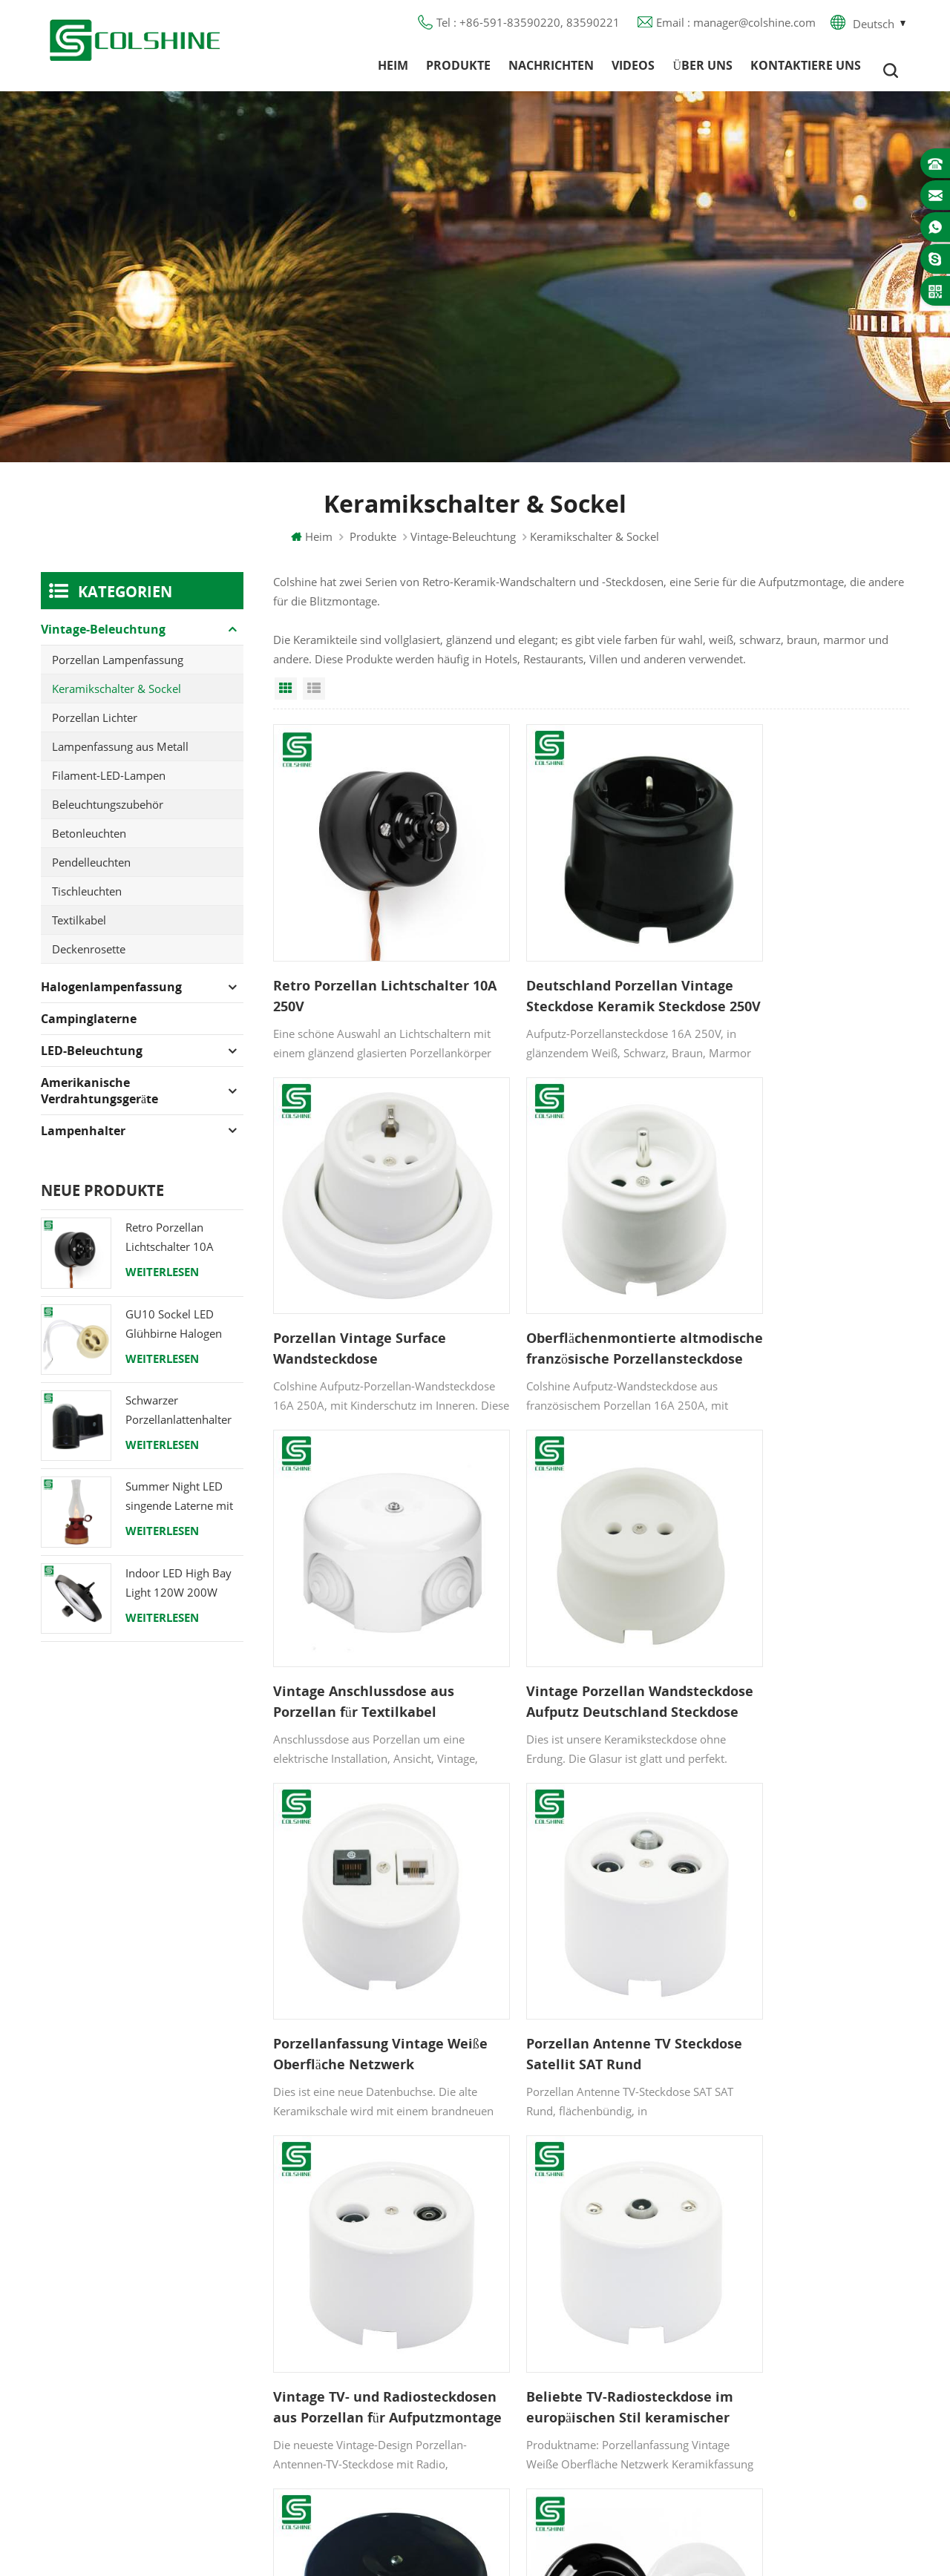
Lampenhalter (83, 1140)
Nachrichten (551, 70)
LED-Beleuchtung (91, 1060)
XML (329, 2376)
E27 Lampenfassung (561, 2376)
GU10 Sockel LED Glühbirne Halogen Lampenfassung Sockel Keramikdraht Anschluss (183, 1333)
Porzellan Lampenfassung (117, 669)
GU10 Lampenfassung (566, 2216)
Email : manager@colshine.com (736, 26)
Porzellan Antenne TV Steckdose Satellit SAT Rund (583, 1602)
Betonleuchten (89, 842)
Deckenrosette (88, 958)
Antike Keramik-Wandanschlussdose (557, 1919)
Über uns (702, 70)
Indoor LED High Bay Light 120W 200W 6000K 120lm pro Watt (184, 1592)
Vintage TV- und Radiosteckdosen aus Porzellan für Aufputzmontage (807, 1603)
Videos (633, 70)
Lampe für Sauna (554, 2349)
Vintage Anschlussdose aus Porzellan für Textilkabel (580, 1285)
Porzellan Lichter (94, 727)
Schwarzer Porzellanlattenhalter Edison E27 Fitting (178, 1420)
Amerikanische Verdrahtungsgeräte (99, 1100)
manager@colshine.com (805, 2285)
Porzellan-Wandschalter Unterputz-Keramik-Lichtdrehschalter (787, 1920)
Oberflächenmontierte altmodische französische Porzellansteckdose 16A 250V (369, 1286)
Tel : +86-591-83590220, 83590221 (528, 26)
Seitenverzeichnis (362, 2349)
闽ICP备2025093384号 (475, 2521)
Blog (329, 2296)
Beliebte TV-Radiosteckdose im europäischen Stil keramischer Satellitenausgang (366, 1920)
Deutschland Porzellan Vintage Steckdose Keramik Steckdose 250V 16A (582, 970)
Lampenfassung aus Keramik (584, 2403)
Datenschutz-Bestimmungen (390, 2323)
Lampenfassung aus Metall (120, 756)
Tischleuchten (87, 900)
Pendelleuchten (91, 871)
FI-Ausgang (538, 2242)
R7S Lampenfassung (561, 2296)
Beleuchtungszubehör (107, 813)
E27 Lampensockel (558, 2323)
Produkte (458, 70)
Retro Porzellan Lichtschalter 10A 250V (371, 969)
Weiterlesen (162, 1281)
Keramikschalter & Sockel (116, 698)
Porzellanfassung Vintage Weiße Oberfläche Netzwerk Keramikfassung (365, 1603)
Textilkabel (79, 929)
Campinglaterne (89, 1028)
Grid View (286, 698)
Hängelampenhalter (560, 2429)
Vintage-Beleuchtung (463, 546)
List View (314, 698)
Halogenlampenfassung (111, 996)
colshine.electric (785, 2311)
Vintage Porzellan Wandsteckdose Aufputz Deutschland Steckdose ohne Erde (804, 1286)
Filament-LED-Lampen (109, 785)
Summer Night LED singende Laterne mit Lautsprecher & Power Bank (182, 1506)
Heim (393, 70)
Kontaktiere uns (805, 70)
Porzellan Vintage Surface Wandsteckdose (793, 969)
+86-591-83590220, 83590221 (824, 2258)
